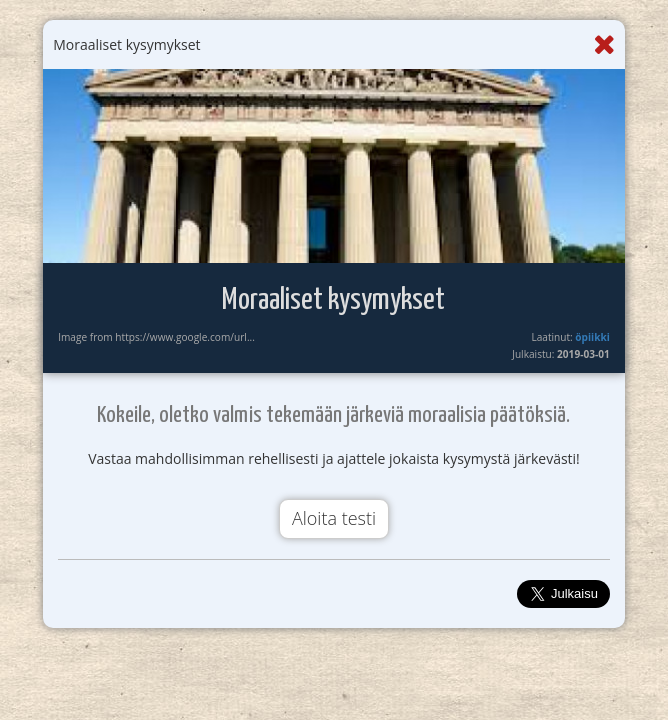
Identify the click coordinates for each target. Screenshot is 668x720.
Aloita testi (334, 518)
